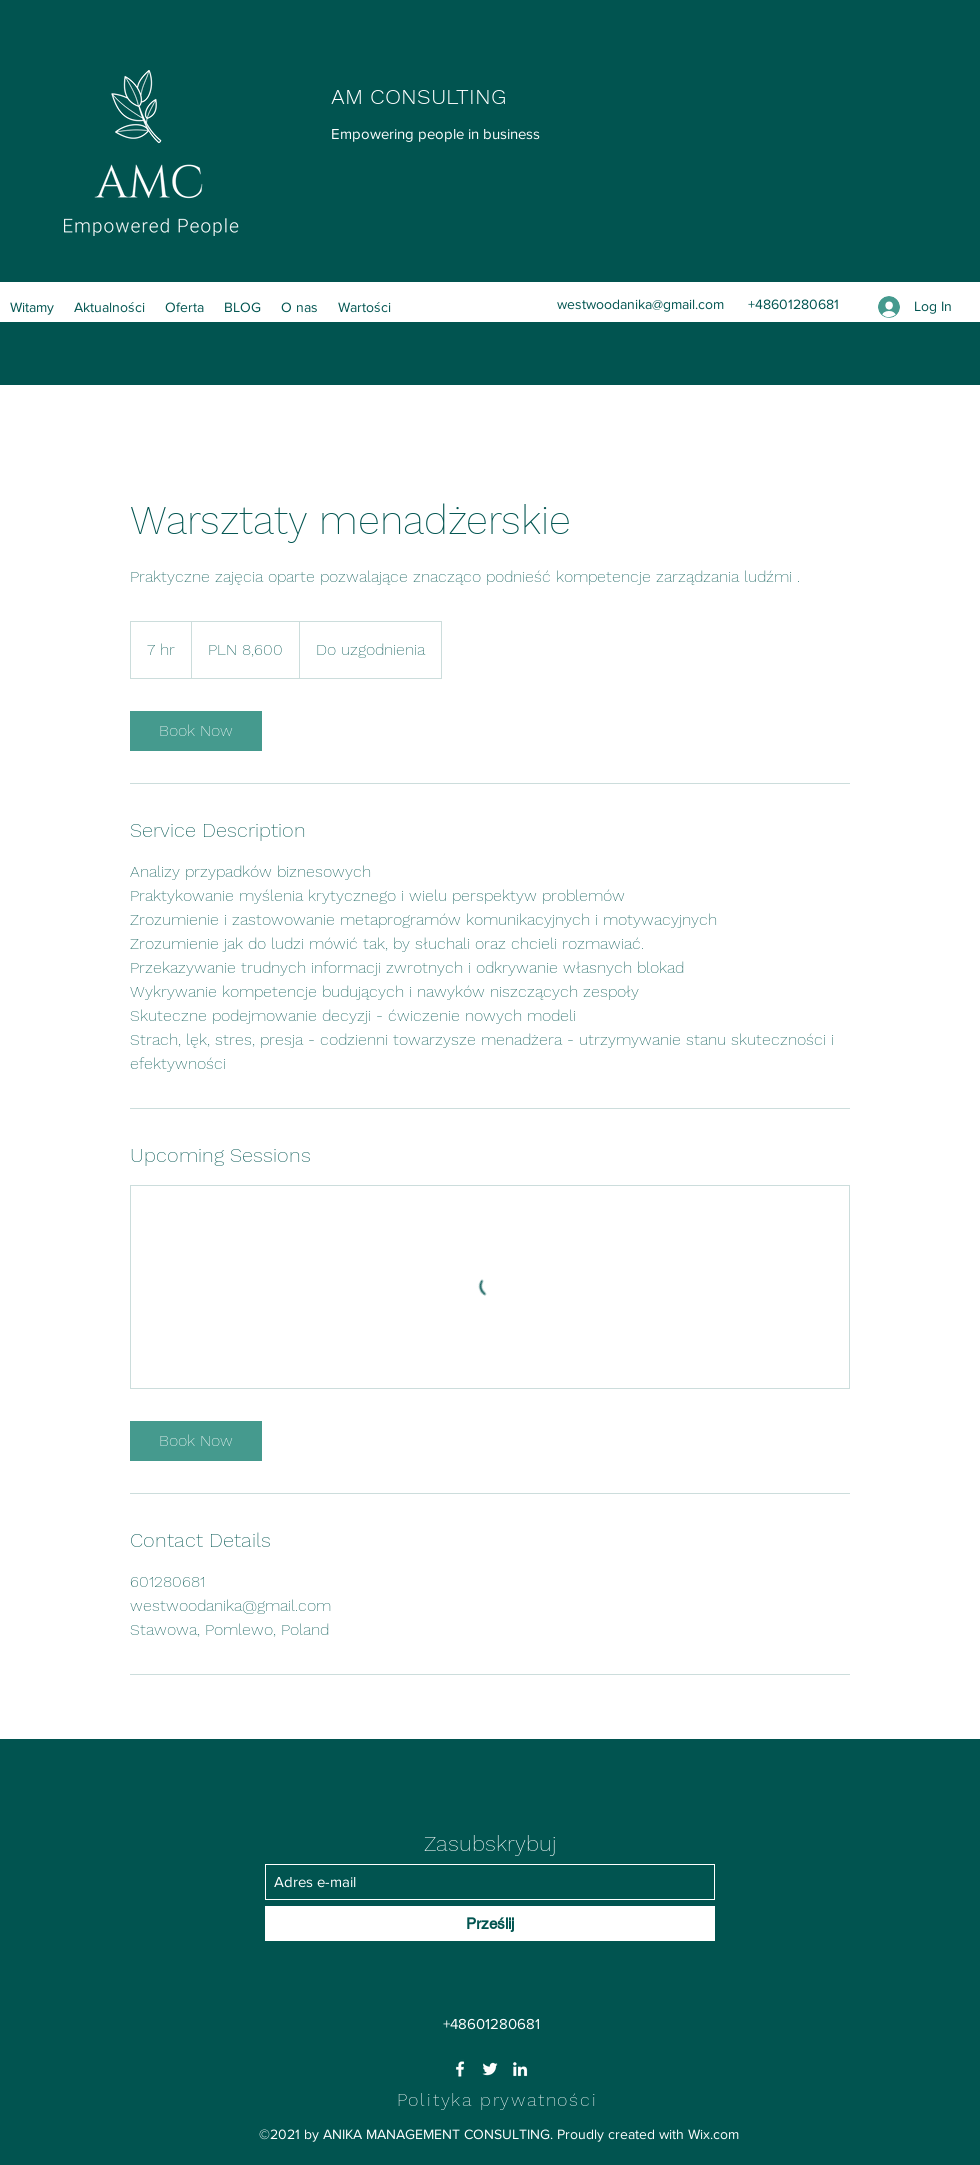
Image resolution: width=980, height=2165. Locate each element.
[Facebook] (460, 2069)
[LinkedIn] (520, 2069)
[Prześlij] (490, 1923)
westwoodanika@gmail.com (640, 304)
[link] (196, 731)
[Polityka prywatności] (499, 2099)
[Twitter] (490, 2069)
